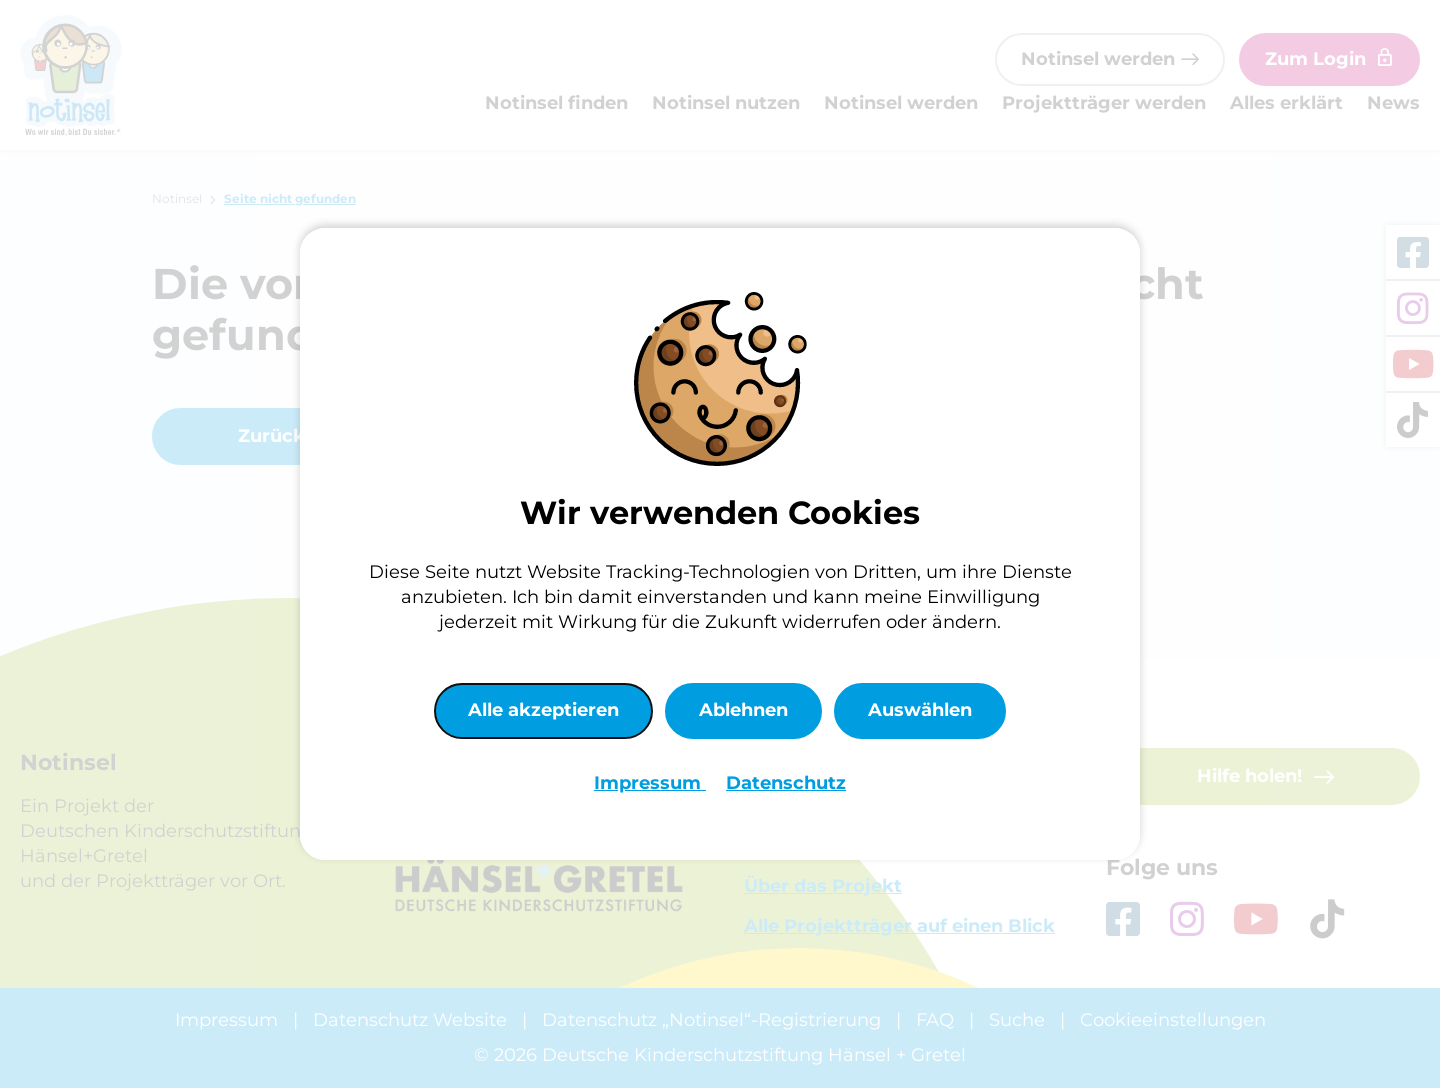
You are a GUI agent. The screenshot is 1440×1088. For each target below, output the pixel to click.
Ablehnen (743, 710)
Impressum (650, 783)
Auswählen (920, 710)
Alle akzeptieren (543, 710)
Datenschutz (786, 783)
